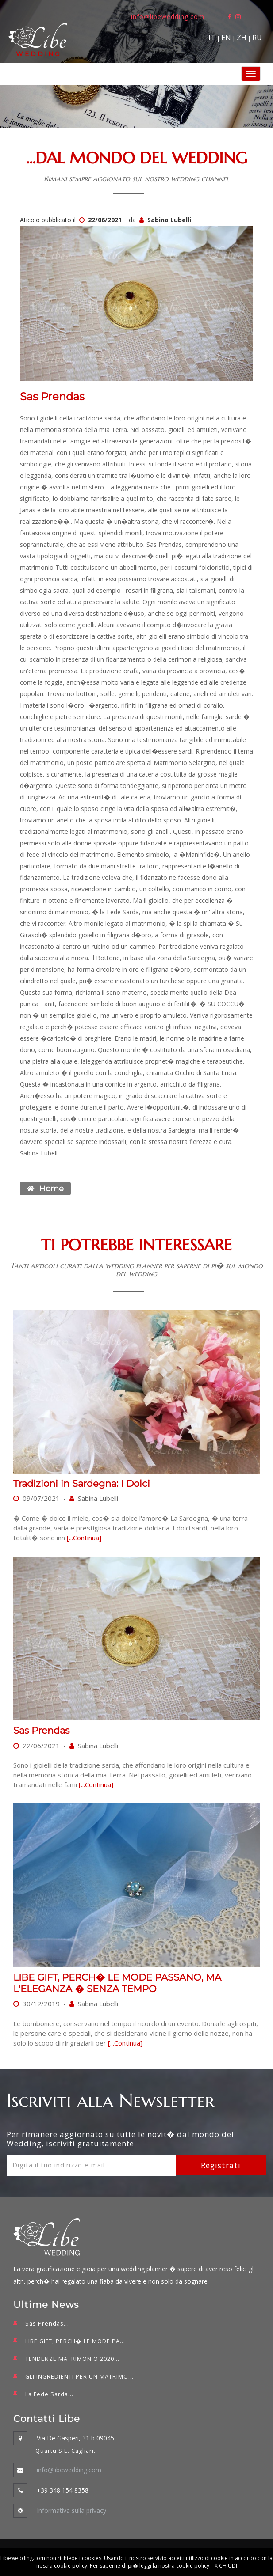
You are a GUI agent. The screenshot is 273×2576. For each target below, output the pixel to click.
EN (226, 37)
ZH (241, 37)
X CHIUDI (226, 2565)
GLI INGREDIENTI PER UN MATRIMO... (79, 2376)
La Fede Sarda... (49, 2394)
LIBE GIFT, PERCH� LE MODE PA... (75, 2341)
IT (211, 37)
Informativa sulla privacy (71, 2510)
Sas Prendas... (47, 2323)
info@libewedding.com (167, 16)
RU (257, 37)
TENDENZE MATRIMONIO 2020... (72, 2359)
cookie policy (192, 2565)
